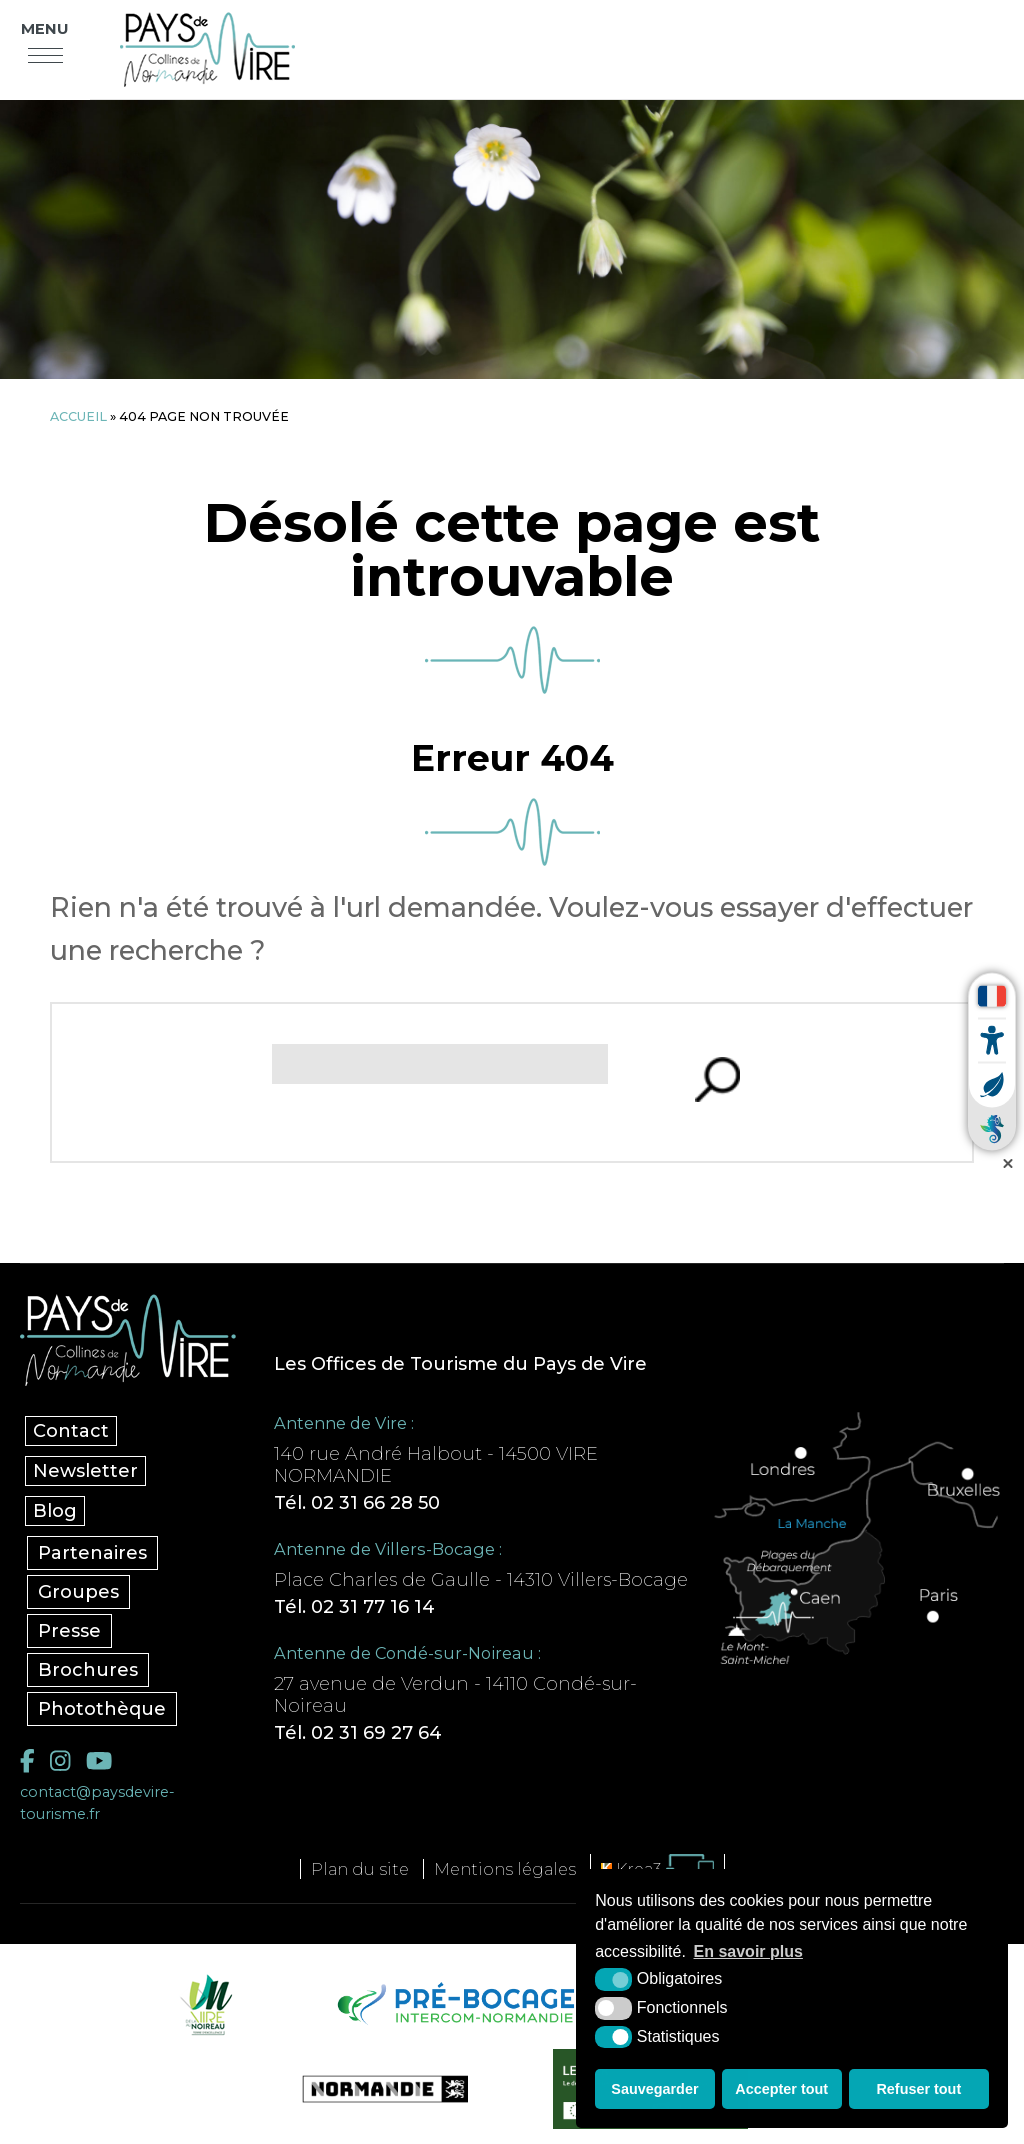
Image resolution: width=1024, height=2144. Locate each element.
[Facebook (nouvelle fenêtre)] (27, 1760)
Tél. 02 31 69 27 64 (358, 1733)
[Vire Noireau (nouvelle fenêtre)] (203, 2004)
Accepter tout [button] (781, 2089)
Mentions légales (505, 1869)
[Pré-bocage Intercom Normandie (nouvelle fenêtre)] (453, 2004)
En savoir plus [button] (748, 1951)
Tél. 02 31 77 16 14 (354, 1607)
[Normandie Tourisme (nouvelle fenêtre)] (372, 2089)
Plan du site (360, 1869)
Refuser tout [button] (918, 2089)
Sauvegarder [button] (654, 2089)
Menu (45, 29)
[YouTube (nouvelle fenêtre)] (99, 1760)
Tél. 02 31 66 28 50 (357, 1503)
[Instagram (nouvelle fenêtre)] (60, 1760)
